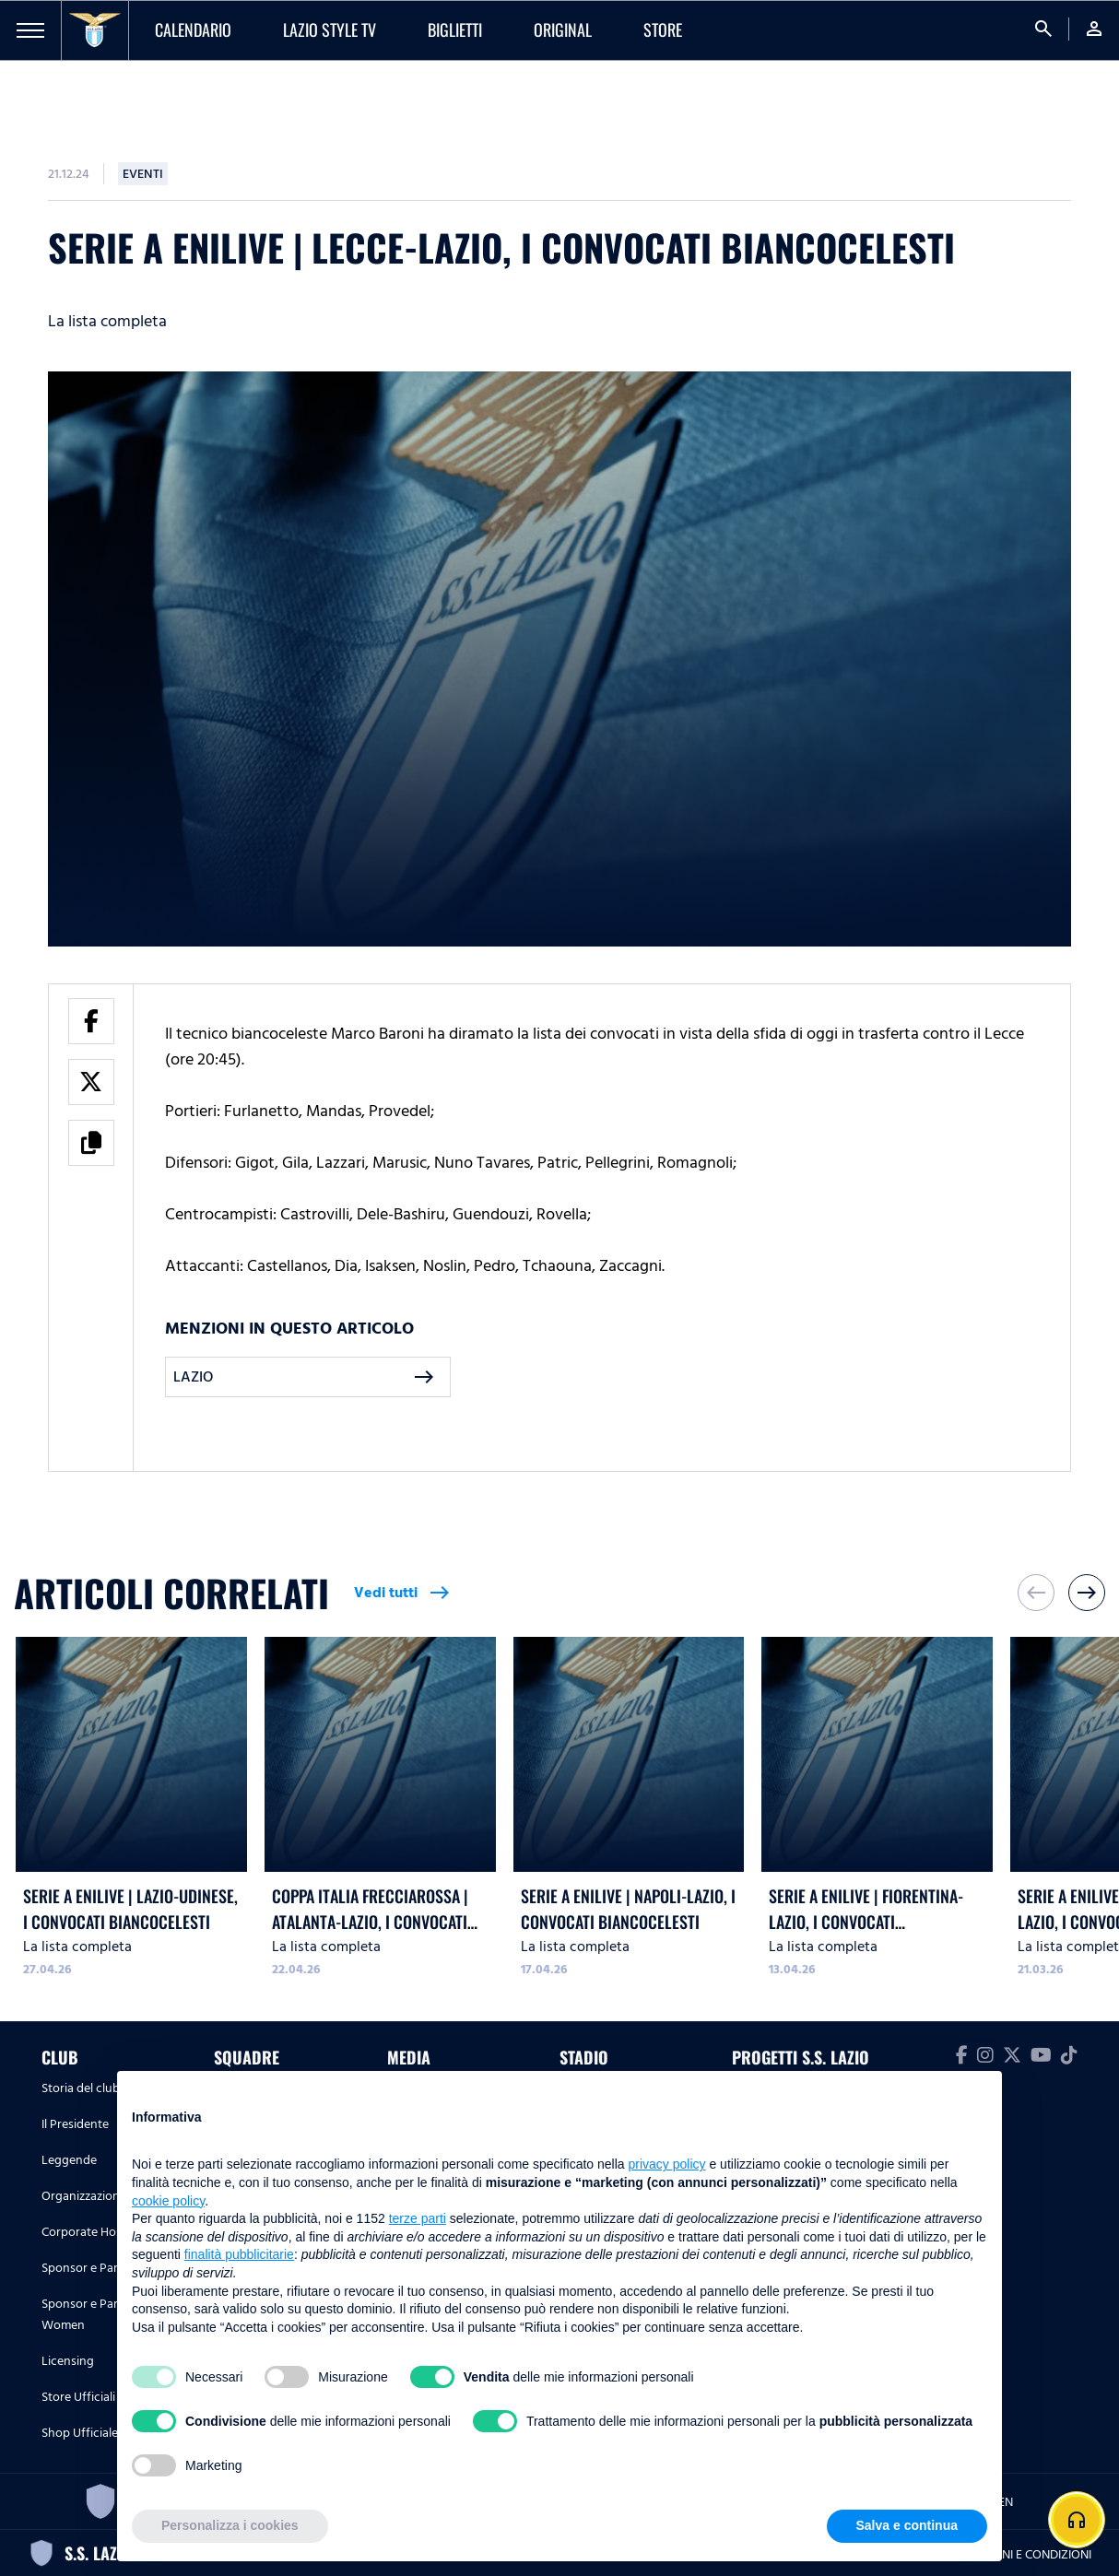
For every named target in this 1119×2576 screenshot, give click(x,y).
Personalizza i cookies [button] (230, 2525)
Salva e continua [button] (907, 2525)
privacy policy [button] (667, 2164)
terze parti (417, 2218)
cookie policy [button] (168, 2201)
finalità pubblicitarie (239, 2254)
